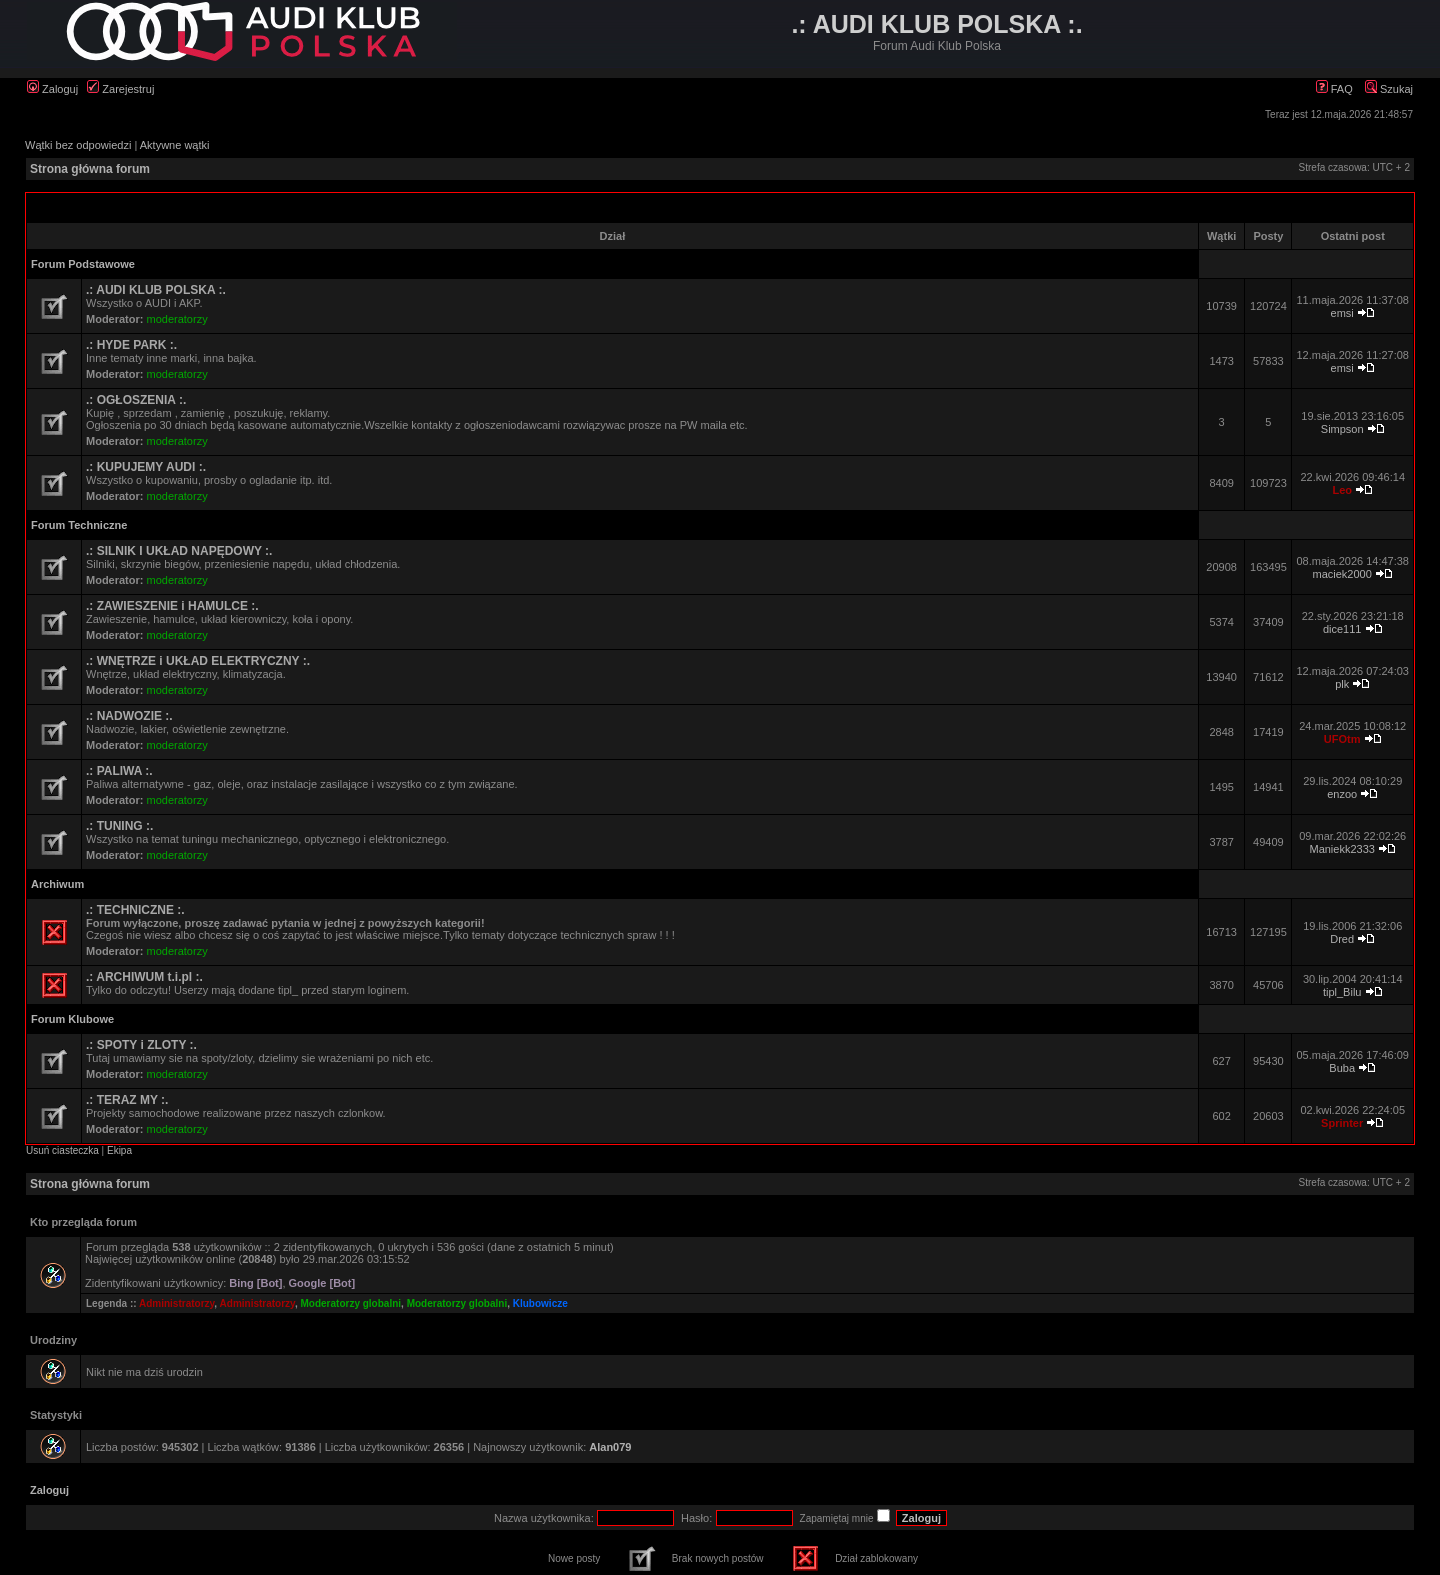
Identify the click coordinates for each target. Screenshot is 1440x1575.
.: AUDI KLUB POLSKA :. (156, 290)
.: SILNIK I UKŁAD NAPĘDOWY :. (179, 551)
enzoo (1342, 794)
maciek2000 (1342, 574)
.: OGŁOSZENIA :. (136, 400)
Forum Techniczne (79, 525)
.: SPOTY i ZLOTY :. (141, 1045)
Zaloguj (52, 89)
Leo (1342, 490)
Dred (1342, 939)
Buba (1342, 1068)
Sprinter (1342, 1123)
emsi (1342, 313)
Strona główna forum (90, 169)
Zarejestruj (120, 89)
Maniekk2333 (1341, 849)
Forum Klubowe (72, 1019)
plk (1342, 684)
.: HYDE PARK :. (131, 345)
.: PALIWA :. (119, 771)
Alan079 (610, 1447)
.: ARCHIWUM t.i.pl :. (144, 977)
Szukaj (1389, 89)
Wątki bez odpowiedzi (78, 145)
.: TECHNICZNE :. (135, 910)
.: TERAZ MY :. (127, 1100)
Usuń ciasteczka (62, 1150)
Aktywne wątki (175, 145)
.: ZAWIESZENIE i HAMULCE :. (172, 606)
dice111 (1342, 629)
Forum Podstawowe (83, 264)
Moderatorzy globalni (351, 1303)
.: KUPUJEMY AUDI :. (146, 467)
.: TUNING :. (119, 826)
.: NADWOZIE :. (129, 716)
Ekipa (119, 1150)
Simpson (1342, 429)
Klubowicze (540, 1303)
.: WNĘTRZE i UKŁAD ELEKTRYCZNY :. (198, 661)
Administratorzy (176, 1303)
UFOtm (1342, 739)
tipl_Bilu (1342, 992)
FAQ (1334, 89)
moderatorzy (177, 319)
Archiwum (57, 884)
